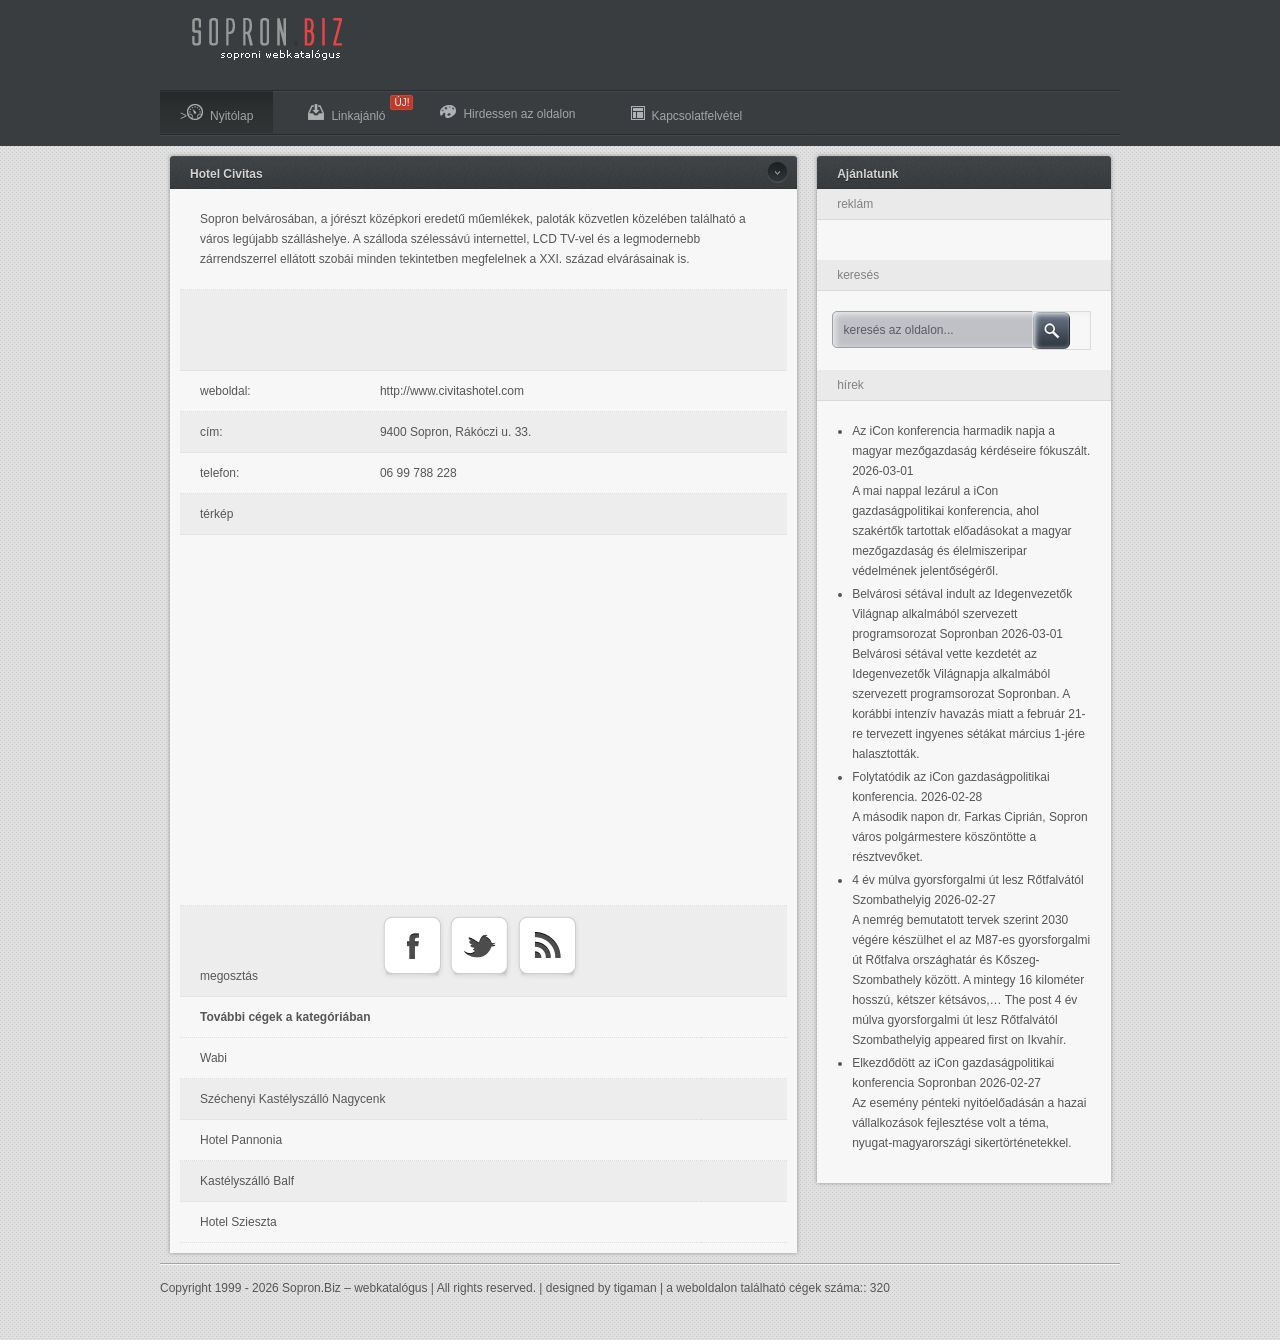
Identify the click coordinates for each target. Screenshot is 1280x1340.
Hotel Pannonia (241, 1140)
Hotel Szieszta (238, 1222)
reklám (855, 204)
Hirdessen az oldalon (507, 113)
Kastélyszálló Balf (247, 1181)
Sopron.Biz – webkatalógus (354, 1288)
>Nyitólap (216, 113)
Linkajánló (356, 109)
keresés (858, 275)
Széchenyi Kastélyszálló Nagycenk (292, 1099)
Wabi (213, 1058)
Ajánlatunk (867, 174)
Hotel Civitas (226, 174)
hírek (850, 385)
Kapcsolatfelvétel (687, 113)
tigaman (635, 1288)
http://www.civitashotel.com (452, 391)
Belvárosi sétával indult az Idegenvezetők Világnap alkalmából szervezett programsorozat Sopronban (962, 614)
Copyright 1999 (200, 1288)
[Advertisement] (489, 330)
